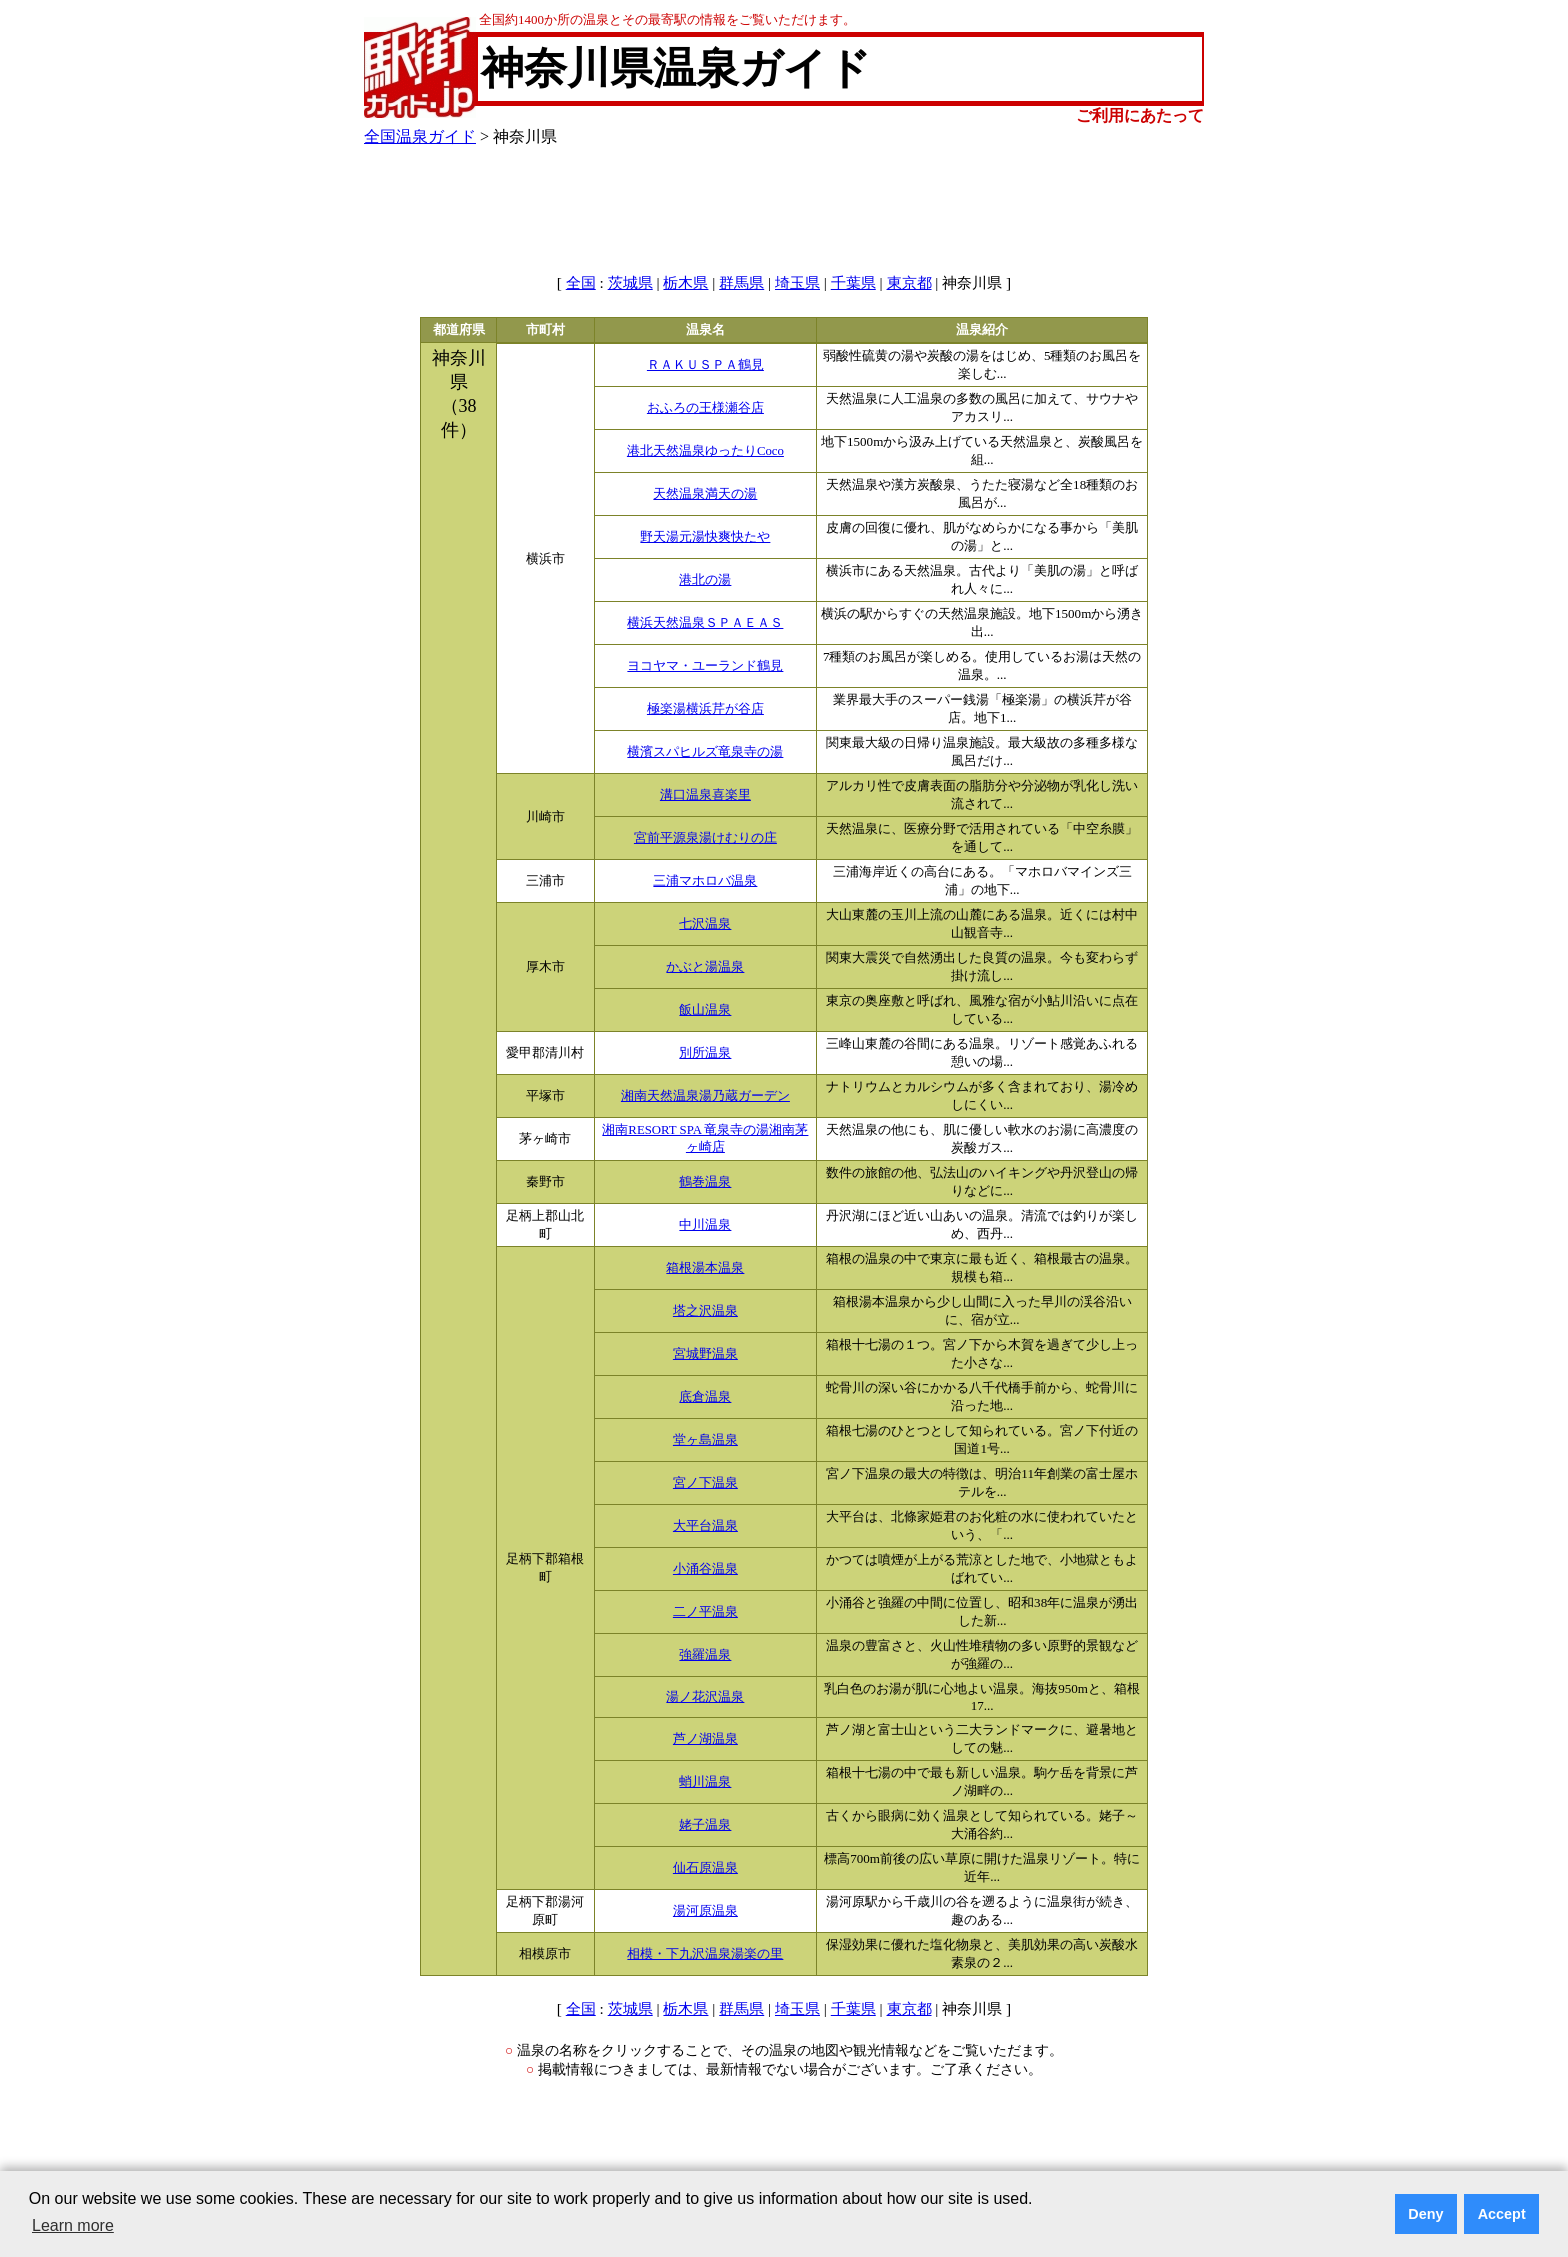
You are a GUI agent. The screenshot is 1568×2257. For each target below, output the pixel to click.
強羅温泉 (705, 1655)
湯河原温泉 (705, 1911)
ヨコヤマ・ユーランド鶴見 (705, 666)
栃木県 (685, 283)
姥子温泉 (705, 1825)
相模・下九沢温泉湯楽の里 (705, 1954)
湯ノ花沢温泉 (705, 1697)
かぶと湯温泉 (705, 967)
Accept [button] (1502, 2214)
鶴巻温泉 (705, 1182)
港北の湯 (705, 580)
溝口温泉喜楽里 (705, 795)
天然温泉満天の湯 (705, 494)
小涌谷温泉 (705, 1569)
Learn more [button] (73, 2225)
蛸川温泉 (705, 1782)
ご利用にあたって (1140, 115)
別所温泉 (705, 1053)
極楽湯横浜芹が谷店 (705, 709)
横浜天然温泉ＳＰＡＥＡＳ (705, 623)
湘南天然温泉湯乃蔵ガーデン (705, 1096)
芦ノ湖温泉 (705, 1739)
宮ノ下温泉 (705, 1483)
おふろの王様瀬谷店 (705, 408)
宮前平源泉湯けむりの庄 (705, 838)
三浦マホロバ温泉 (705, 881)
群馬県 (741, 283)
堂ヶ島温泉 (705, 1440)
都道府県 (459, 330)
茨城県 (630, 283)
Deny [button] (1425, 2214)
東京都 (909, 283)
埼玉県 (797, 283)
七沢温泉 (705, 924)
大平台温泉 (705, 1526)
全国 (581, 283)
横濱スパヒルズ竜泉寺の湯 (705, 752)
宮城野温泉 (705, 1354)
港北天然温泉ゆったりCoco (705, 451)
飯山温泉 (705, 1010)
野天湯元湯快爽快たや (705, 537)
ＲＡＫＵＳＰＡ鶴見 (705, 365)
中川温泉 (705, 1225)
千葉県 (853, 283)
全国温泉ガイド (420, 136)
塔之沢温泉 (705, 1311)
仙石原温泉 (705, 1868)
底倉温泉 (705, 1397)
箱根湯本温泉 (705, 1268)
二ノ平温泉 (705, 1612)
